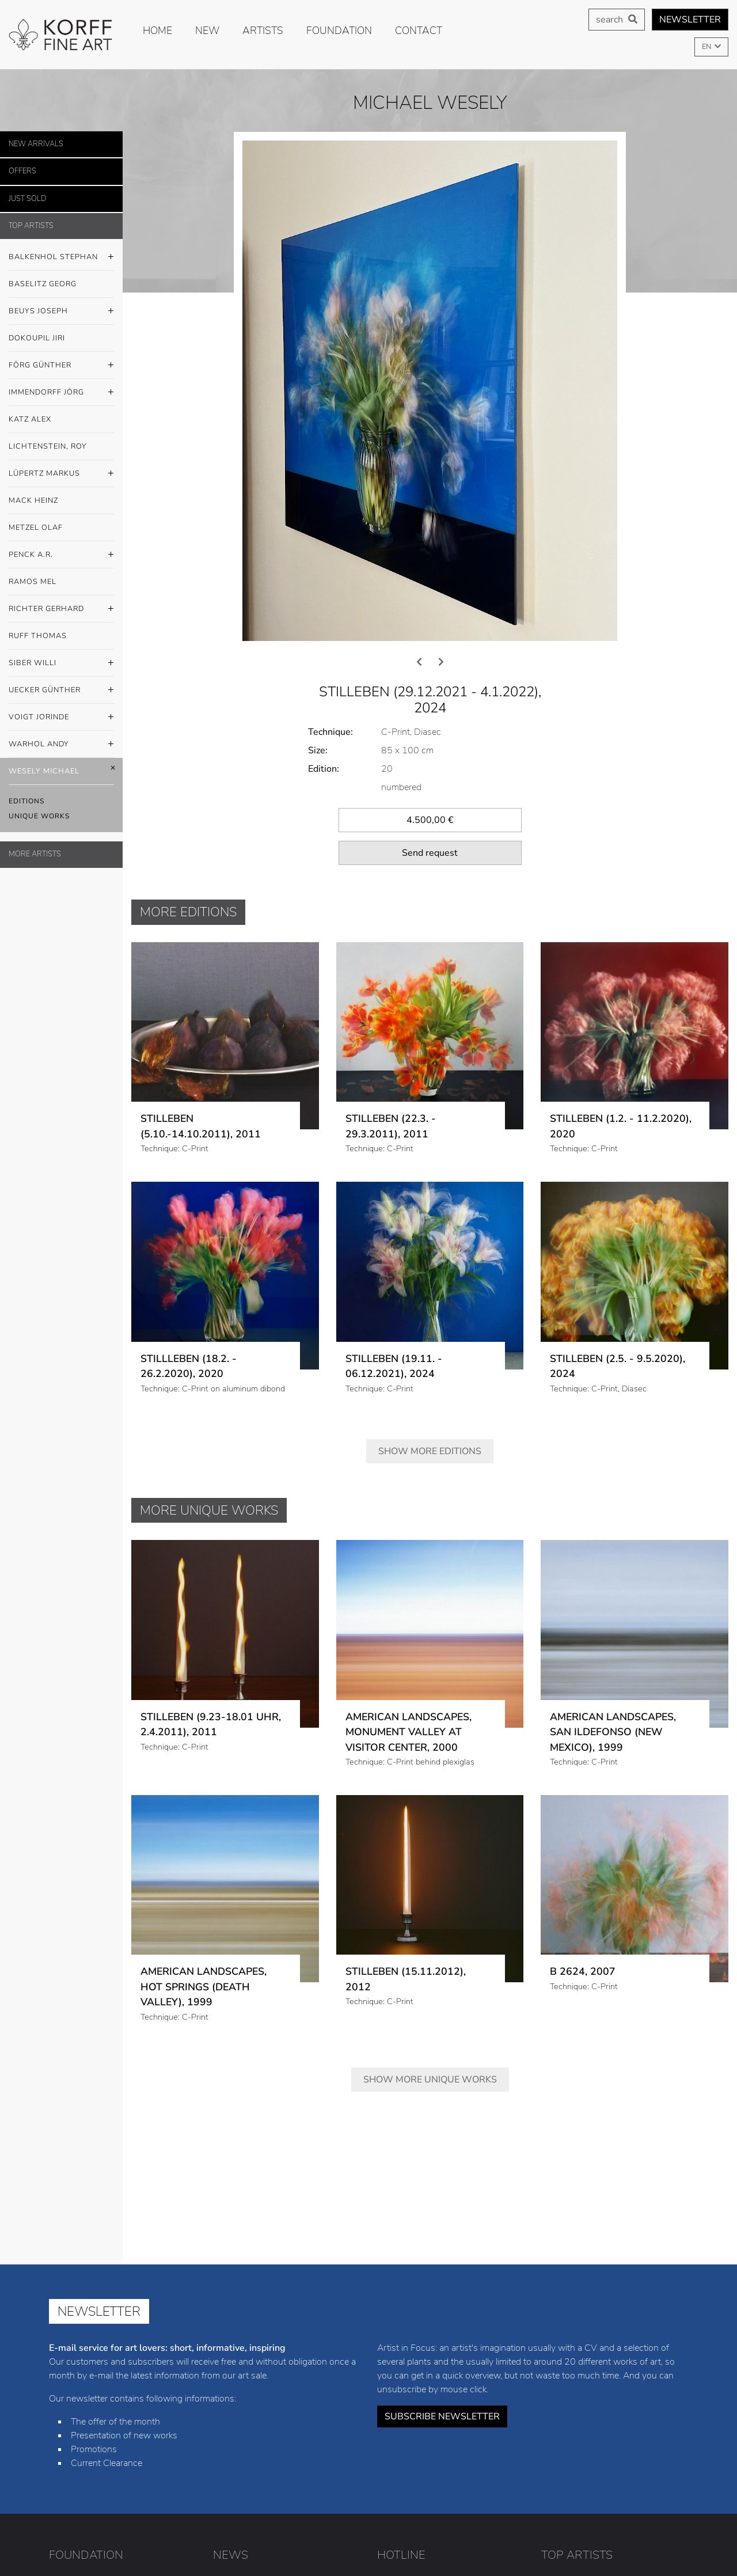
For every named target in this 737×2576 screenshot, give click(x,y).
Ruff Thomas (38, 636)
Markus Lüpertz (572, 2421)
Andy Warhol (567, 2509)
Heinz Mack (632, 2421)
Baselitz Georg (43, 284)
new (207, 30)
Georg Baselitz (650, 2352)
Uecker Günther (61, 690)
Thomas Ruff (567, 2474)
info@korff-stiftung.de (453, 2375)
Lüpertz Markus (61, 473)
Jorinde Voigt (634, 2492)
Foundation (339, 30)
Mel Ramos (563, 2456)
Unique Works (39, 816)
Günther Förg (567, 2387)
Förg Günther (61, 365)
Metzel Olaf (36, 527)
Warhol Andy (61, 744)
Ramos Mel (32, 581)
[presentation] (419, 433)
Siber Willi (61, 663)
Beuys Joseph (61, 311)
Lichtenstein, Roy (48, 446)
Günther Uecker (572, 2492)
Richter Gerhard (61, 609)
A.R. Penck (612, 2439)
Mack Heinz (33, 500)
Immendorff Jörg (61, 392)
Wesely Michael (61, 771)
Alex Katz (560, 2404)
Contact (418, 30)
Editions (26, 801)
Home (157, 30)
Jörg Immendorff (632, 2387)
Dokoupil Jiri (37, 338)
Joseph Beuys (569, 2369)
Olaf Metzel (563, 2439)
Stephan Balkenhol (578, 2352)
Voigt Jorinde (61, 717)
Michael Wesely (630, 2509)
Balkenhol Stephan (61, 257)
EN (707, 46)
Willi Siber (618, 2474)
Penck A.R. (61, 555)
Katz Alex (30, 419)
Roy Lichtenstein (617, 2404)
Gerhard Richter (622, 2456)
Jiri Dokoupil (625, 2369)
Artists (262, 30)
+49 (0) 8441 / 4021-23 (448, 2352)
